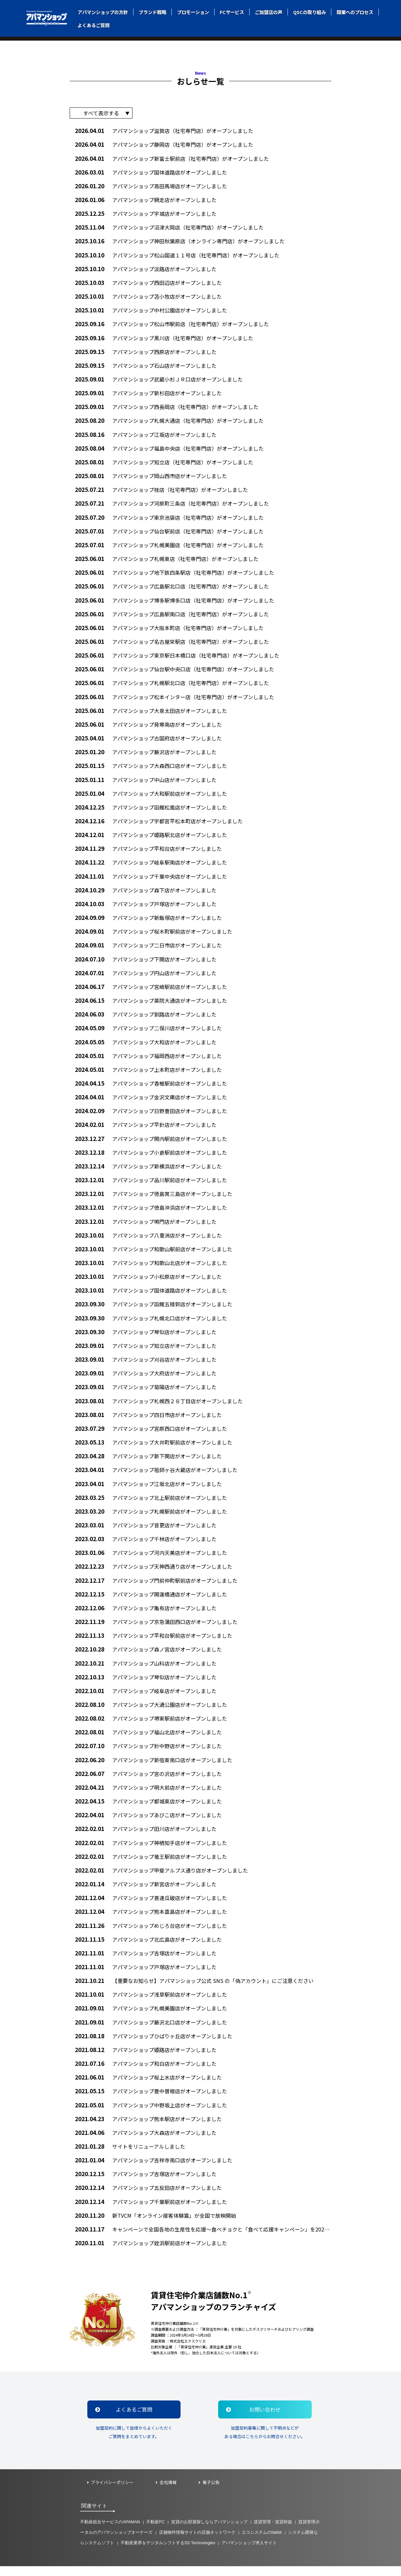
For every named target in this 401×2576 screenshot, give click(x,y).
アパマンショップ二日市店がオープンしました (148, 947)
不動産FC (156, 2531)
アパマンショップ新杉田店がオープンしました (148, 392)
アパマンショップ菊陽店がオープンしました (146, 1392)
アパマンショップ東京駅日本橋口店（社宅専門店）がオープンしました (177, 656)
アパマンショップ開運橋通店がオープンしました (151, 1600)
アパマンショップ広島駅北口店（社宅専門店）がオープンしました (172, 586)
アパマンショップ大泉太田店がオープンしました (151, 711)
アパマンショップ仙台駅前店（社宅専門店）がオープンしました (169, 531)
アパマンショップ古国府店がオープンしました (148, 739)
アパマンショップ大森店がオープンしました (146, 2141)
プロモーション (193, 12)
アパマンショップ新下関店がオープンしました (148, 1461)
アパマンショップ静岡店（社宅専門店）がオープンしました (164, 142)
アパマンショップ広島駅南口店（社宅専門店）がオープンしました (172, 614)
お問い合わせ (255, 2419)
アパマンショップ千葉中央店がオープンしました (151, 878)
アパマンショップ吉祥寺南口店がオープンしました (153, 2169)
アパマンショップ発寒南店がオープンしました (148, 725)
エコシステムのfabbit (262, 2542)
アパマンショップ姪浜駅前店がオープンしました (151, 2252)
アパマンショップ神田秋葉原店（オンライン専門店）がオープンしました (180, 239)
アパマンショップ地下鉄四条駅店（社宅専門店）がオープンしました (174, 573)
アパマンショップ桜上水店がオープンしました (148, 2085)
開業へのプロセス (355, 12)
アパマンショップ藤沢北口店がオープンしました (151, 2030)
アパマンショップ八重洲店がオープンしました (148, 1239)
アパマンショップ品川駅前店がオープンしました (151, 1183)
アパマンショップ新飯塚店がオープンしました (148, 919)
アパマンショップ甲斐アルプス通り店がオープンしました (161, 1877)
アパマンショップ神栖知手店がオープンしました (151, 1850)
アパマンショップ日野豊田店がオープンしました (151, 1114)
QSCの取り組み (309, 12)
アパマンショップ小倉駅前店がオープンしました (151, 1155)
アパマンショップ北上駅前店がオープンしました (151, 1503)
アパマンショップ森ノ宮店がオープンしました (148, 1655)
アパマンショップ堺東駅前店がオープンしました (151, 1725)
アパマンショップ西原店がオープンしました (146, 350)
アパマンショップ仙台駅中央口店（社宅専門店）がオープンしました (174, 669)
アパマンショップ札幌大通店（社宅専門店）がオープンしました (169, 420)
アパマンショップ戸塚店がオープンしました (146, 906)
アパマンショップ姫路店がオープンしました (146, 2058)
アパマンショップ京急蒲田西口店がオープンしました (156, 1627)
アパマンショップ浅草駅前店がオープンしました (151, 2002)
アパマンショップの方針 (103, 12)
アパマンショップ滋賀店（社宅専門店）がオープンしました (164, 128)
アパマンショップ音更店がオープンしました (146, 1530)
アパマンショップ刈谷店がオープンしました (146, 1364)
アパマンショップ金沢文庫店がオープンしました (151, 1100)
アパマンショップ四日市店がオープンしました (148, 1419)
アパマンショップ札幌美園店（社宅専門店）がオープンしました (169, 545)
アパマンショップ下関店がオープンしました (146, 961)
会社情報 (168, 2492)
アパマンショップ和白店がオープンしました (146, 2072)
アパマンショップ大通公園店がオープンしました (151, 1711)
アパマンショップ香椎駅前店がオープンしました (151, 1086)
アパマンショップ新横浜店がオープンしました (148, 1169)
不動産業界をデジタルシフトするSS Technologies (168, 2552)
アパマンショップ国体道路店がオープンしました (151, 170)
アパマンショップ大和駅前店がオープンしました (151, 795)
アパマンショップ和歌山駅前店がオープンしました (153, 1253)
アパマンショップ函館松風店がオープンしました (151, 808)
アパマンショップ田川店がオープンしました (146, 1836)
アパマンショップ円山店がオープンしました (146, 975)
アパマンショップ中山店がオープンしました (146, 781)
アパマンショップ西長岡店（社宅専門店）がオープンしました (166, 406)
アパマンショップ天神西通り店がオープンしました (153, 1572)
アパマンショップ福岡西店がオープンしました (148, 1058)
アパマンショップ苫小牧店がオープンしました (148, 295)
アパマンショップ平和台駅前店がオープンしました (153, 1641)
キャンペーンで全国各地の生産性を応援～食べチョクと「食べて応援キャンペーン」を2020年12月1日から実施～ (203, 2238)
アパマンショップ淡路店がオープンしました (146, 267)
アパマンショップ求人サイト (249, 2552)
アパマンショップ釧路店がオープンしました (146, 1017)
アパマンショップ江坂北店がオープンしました (148, 1488)
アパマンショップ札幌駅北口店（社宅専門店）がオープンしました (172, 684)
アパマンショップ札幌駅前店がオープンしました (151, 1516)
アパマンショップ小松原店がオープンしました (148, 1281)
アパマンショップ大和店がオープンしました (146, 1044)
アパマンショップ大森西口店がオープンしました (151, 767)
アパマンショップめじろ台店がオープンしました (151, 1933)
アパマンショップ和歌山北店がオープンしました (151, 1266)
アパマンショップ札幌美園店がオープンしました (151, 2016)
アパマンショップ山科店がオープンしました (146, 1669)
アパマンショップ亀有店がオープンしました (146, 1614)
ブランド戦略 (152, 12)
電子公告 (210, 2492)
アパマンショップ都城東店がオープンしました (148, 1808)
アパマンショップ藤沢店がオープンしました (146, 753)
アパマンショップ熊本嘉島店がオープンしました (151, 1919)
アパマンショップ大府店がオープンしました (146, 1377)
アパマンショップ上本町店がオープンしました (148, 1072)
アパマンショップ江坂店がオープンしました (146, 434)
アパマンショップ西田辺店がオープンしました (148, 281)
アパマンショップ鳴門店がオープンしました (146, 1225)
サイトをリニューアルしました (130, 2155)
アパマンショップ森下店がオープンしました (146, 892)
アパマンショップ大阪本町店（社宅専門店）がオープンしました (169, 628)
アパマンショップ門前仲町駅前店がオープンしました (156, 1586)
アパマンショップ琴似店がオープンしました (146, 1336)
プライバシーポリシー (112, 2492)
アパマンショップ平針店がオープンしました (146, 1128)
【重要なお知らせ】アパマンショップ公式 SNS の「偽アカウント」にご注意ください (194, 1989)
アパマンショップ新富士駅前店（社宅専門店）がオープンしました (172, 156)
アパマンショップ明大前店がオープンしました (148, 1794)
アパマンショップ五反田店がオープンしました (148, 2197)
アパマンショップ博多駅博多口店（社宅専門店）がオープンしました (174, 600)
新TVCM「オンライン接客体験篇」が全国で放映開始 (155, 2224)
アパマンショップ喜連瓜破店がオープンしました (151, 1905)
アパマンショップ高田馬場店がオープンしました (151, 184)
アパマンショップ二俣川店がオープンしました (148, 1031)
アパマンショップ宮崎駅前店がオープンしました (151, 989)
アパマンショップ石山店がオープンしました (146, 364)
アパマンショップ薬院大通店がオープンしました (151, 1003)
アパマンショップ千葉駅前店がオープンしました (151, 2211)
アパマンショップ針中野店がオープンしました (148, 1752)
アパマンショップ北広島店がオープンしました (148, 1947)
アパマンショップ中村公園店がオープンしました (151, 309)
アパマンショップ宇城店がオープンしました (146, 212)
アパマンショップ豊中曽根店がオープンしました (151, 2100)
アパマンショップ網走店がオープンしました (146, 198)
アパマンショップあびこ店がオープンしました (148, 1822)
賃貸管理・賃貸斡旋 (273, 2531)
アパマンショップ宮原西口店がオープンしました (151, 1433)
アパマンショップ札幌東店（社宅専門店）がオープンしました (166, 558)
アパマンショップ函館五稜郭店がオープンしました (153, 1308)
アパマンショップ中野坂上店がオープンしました (151, 2113)
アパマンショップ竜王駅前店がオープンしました (151, 1863)
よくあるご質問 (94, 25)
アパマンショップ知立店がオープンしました (146, 1350)
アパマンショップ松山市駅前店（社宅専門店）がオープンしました (172, 323)
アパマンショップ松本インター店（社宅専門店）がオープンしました (174, 697)
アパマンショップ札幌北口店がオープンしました (151, 1322)
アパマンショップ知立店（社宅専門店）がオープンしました (164, 461)
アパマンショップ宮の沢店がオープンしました (148, 1780)
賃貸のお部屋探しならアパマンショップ (209, 2531)
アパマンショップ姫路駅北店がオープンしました (151, 836)
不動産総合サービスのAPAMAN (110, 2531)
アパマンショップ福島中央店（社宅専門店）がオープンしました (169, 447)
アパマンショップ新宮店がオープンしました (146, 1891)
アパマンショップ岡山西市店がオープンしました (151, 475)
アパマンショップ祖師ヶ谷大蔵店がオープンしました (156, 1475)
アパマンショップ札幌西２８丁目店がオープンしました (159, 1405)
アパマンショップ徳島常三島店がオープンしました (153, 1197)
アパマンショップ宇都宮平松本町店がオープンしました (159, 822)
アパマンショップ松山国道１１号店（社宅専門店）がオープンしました (177, 253)
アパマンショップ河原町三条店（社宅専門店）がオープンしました (172, 503)
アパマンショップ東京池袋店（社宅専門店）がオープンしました (169, 517)
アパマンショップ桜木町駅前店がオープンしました (153, 933)
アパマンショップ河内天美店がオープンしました (151, 1558)
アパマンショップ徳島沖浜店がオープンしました (151, 1211)
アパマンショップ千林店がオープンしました (146, 1544)
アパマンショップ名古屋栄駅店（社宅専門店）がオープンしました (172, 642)
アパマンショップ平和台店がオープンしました (148, 850)
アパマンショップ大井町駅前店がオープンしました (153, 1447)
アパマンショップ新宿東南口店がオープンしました (153, 1766)
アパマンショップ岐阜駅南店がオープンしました (151, 864)
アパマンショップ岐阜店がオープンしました (146, 1697)
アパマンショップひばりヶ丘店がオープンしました (153, 2044)
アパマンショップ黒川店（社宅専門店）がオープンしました (164, 336)
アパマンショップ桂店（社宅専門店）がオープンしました (161, 489)
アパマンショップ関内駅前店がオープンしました (151, 1142)
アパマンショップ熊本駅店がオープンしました (148, 2127)
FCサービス (232, 12)
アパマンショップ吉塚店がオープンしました (146, 1961)
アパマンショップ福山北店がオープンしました (148, 1739)
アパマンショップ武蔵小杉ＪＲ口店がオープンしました (159, 378)
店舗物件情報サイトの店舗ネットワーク (197, 2542)
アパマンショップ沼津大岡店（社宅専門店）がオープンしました (169, 225)
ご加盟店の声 (268, 12)
